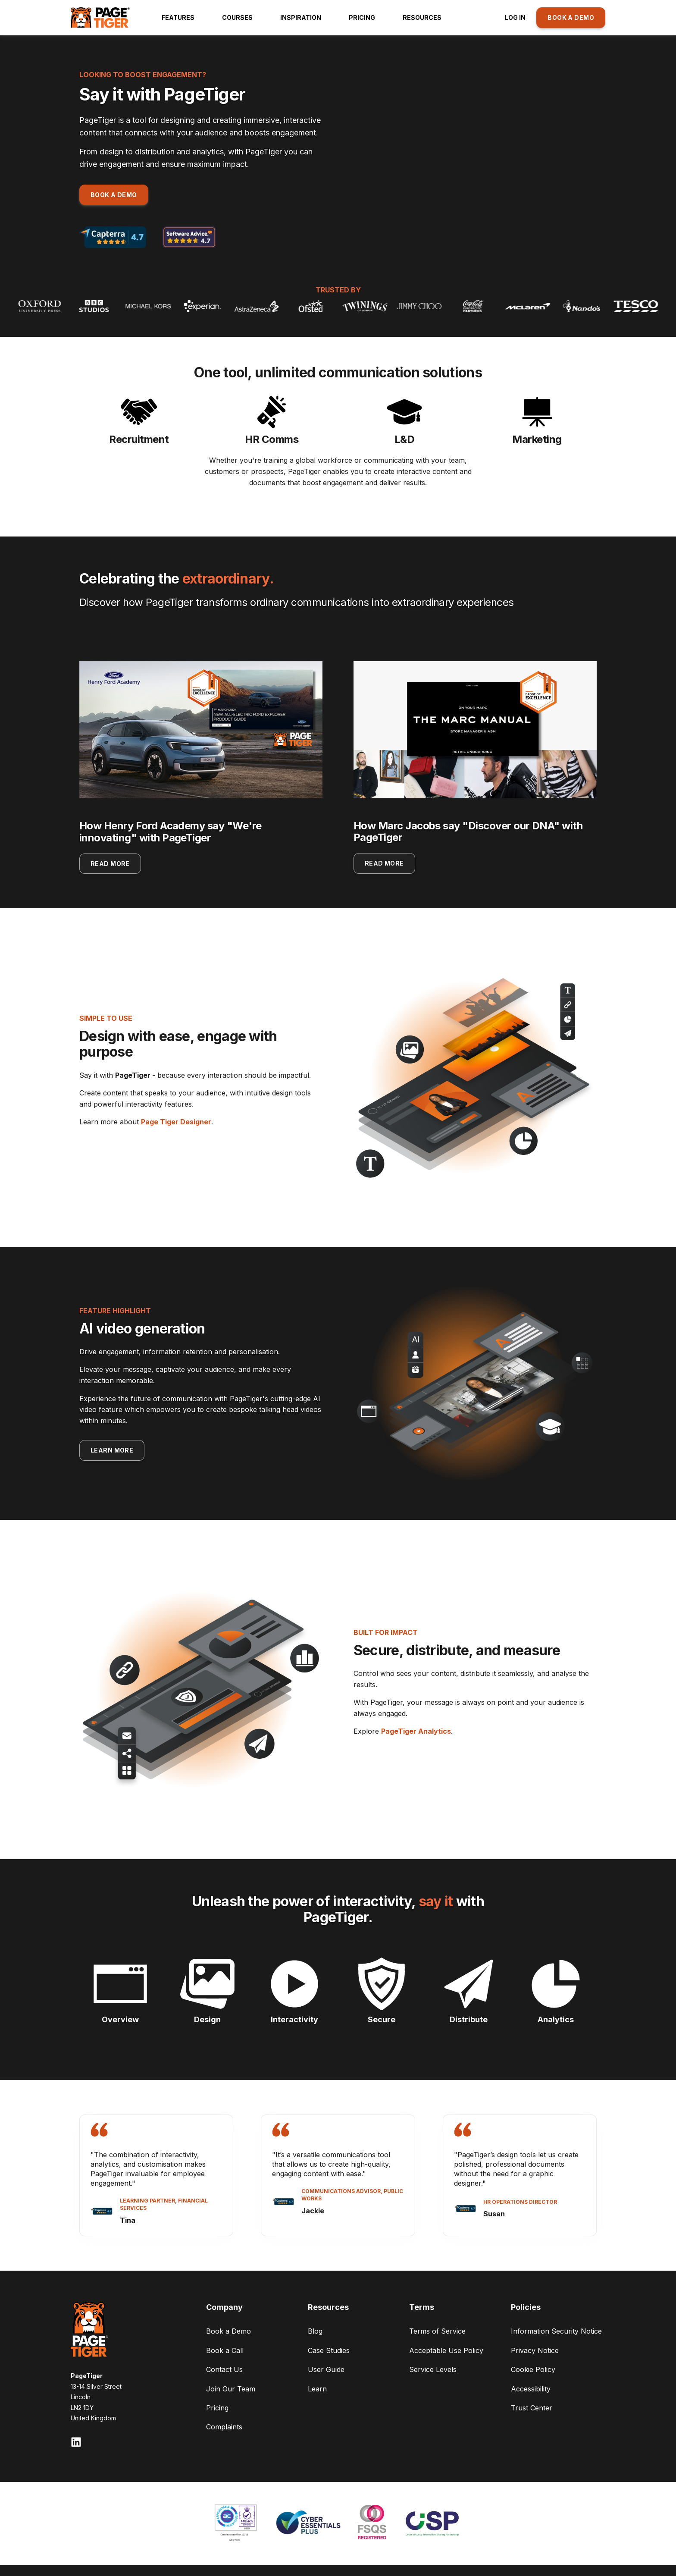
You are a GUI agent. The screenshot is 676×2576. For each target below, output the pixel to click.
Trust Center (531, 2407)
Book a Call (225, 2350)
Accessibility (531, 2389)
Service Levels (433, 2369)
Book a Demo (228, 2331)
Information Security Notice (556, 2331)
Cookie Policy (533, 2369)
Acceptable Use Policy (446, 2350)
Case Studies (329, 2350)
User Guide (326, 2369)
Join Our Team (230, 2389)
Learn (317, 2389)
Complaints (224, 2426)
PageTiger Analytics (416, 1731)
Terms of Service (437, 2331)
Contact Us (224, 2369)
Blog (315, 2331)
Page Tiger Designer (176, 1121)
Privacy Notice (535, 2350)
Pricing (217, 2407)
